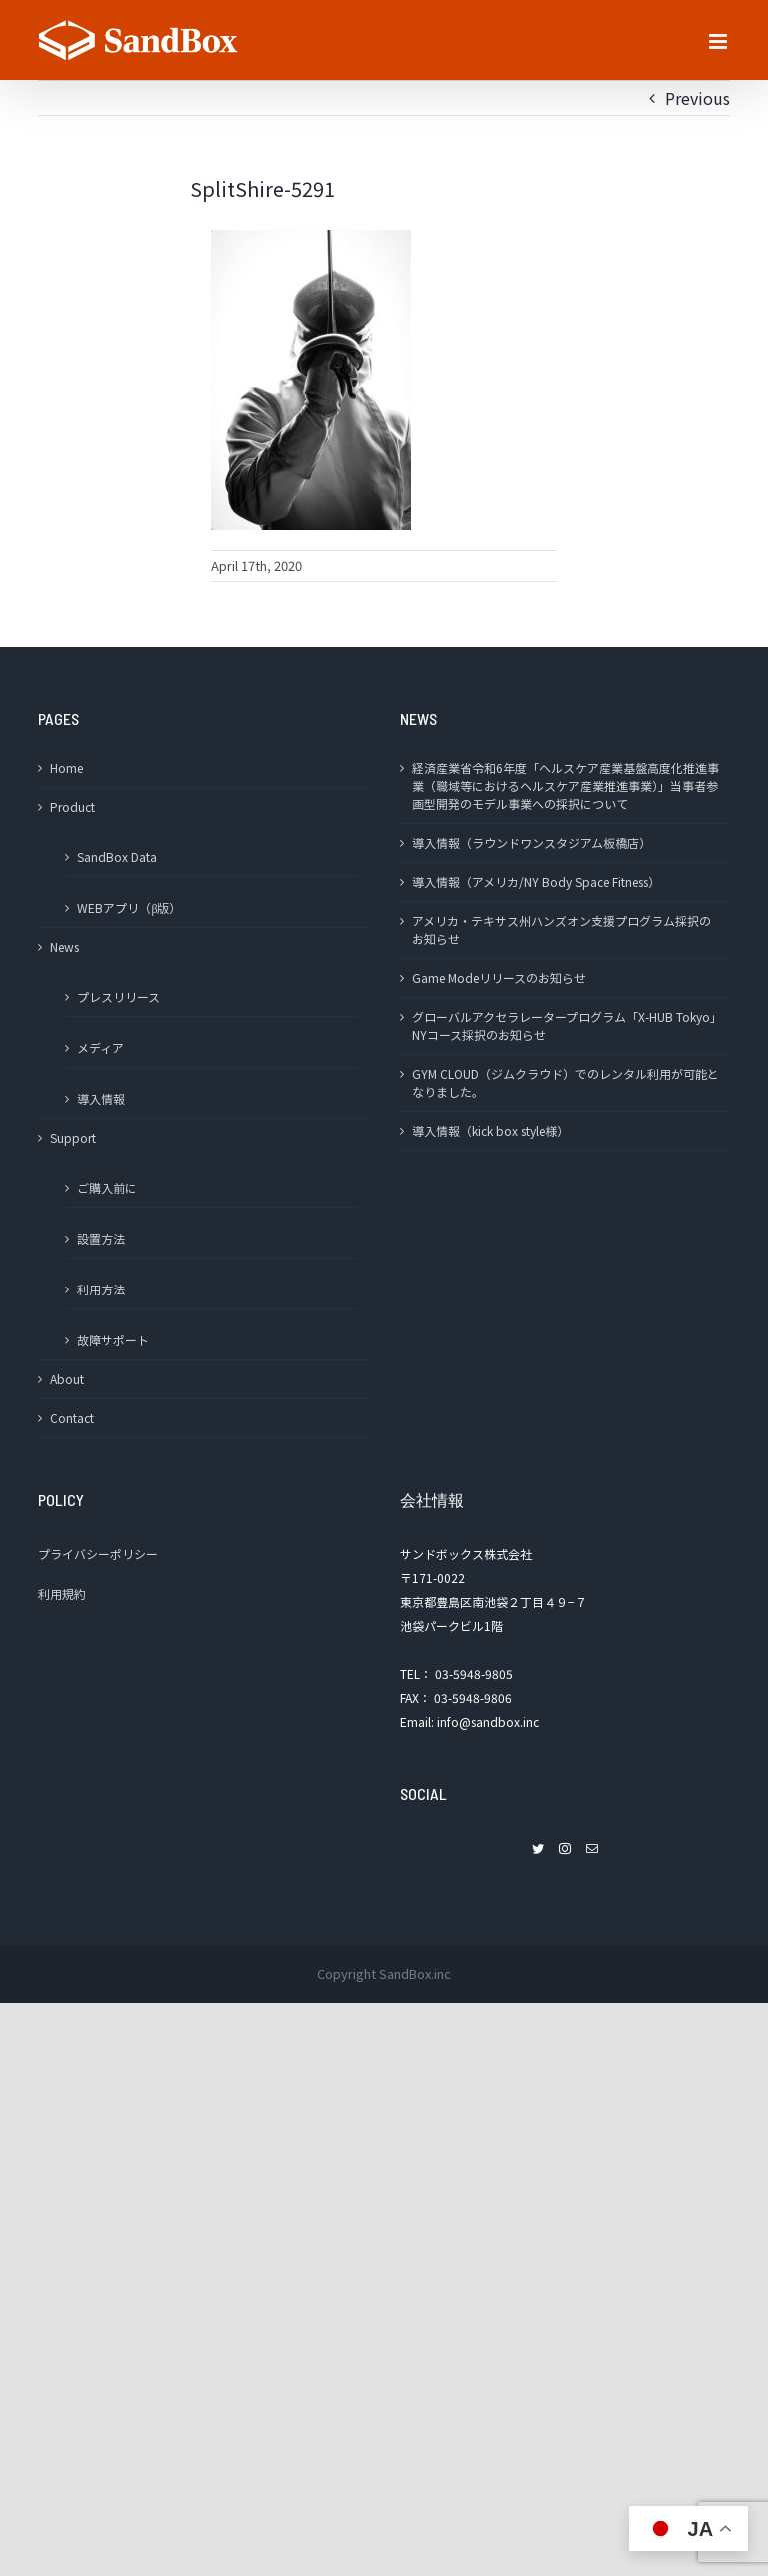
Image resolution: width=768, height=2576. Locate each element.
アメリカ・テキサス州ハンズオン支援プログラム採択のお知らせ (561, 929)
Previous (697, 98)
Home (66, 767)
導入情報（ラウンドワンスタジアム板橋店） (531, 842)
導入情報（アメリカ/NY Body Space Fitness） (536, 881)
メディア (100, 1047)
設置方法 (101, 1238)
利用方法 (101, 1289)
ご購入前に (107, 1187)
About (67, 1378)
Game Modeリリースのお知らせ (499, 977)
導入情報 (101, 1098)
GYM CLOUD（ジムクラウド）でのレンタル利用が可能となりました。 (565, 1082)
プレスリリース (118, 996)
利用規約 (62, 1593)
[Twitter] (538, 1849)
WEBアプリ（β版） (129, 907)
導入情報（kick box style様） (490, 1130)
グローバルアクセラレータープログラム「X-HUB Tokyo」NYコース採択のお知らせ (564, 1025)
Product (72, 806)
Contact (72, 1417)
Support (73, 1137)
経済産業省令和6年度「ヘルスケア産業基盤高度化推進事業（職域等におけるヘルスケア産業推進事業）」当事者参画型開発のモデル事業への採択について (565, 785)
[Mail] (592, 1849)
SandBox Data (117, 856)
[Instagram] (565, 1849)
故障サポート (113, 1339)
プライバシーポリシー (98, 1553)
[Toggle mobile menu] (719, 41)
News (64, 946)
